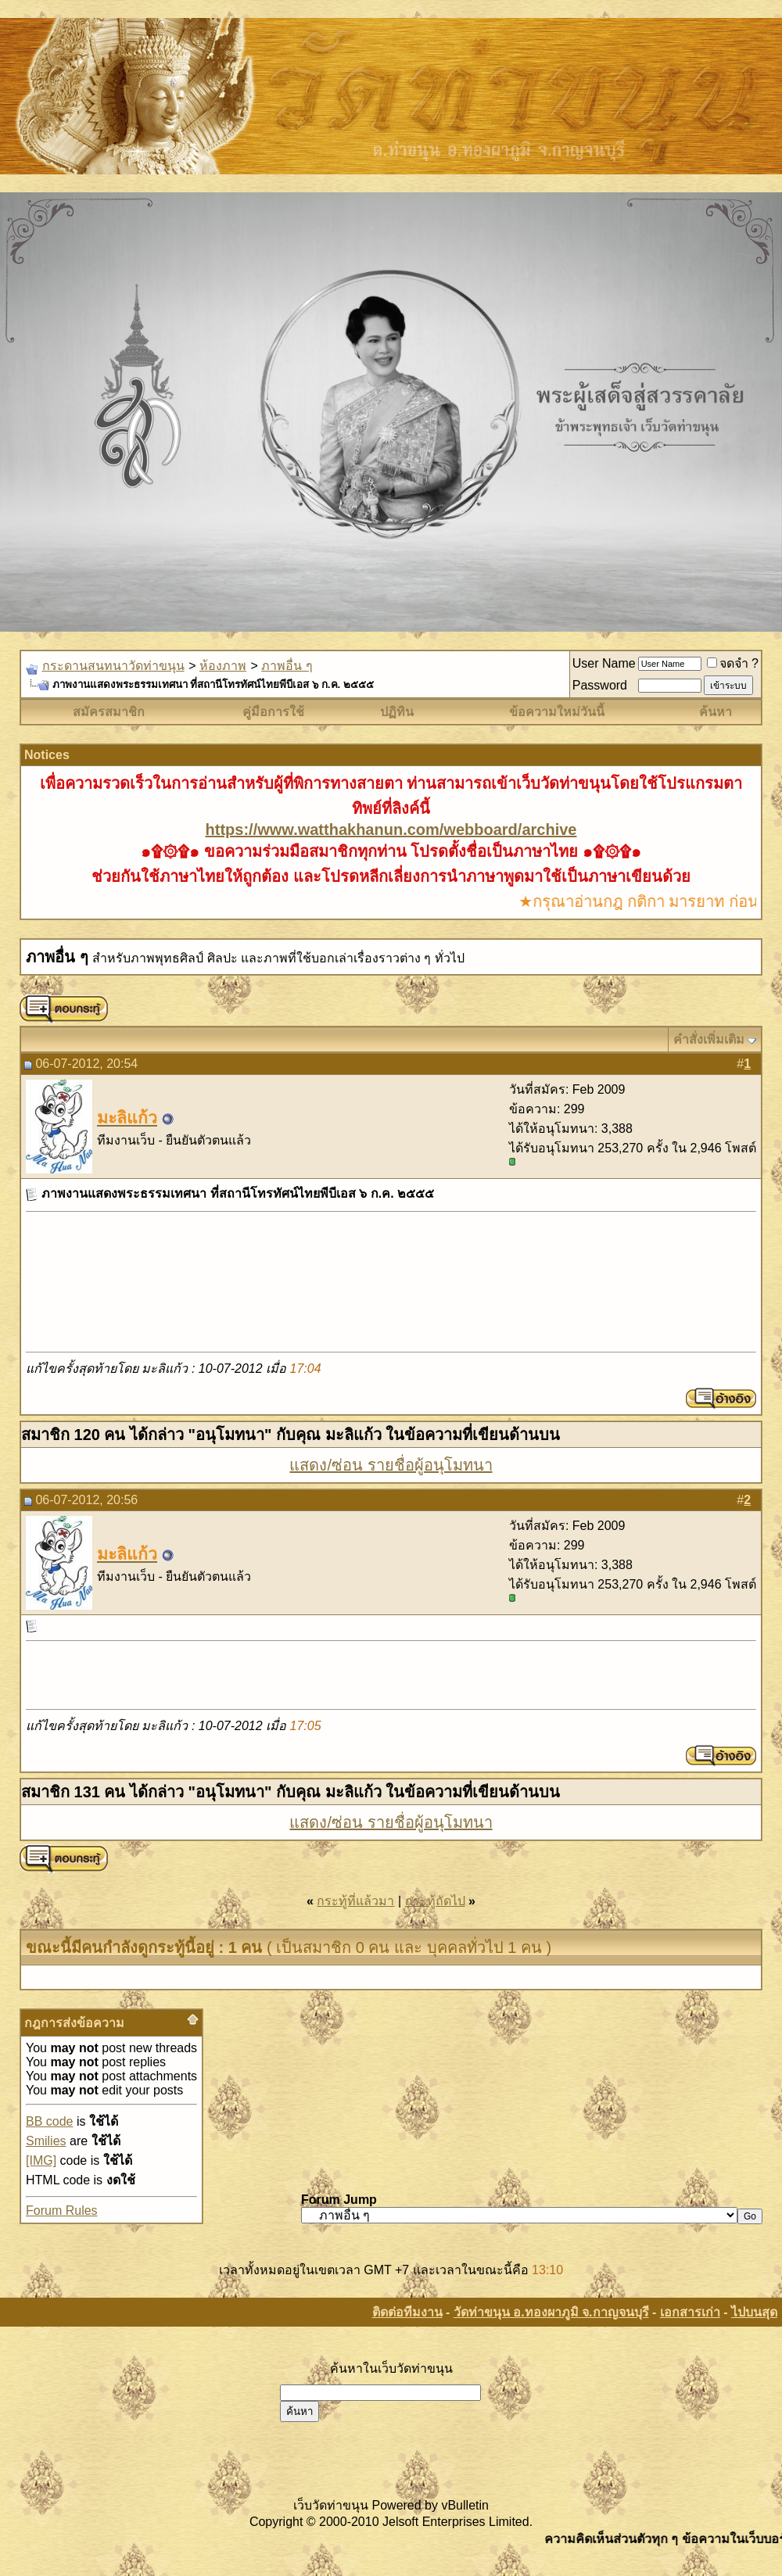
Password (599, 685)
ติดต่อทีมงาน (407, 2312)
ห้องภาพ (222, 665)
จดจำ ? (733, 663)
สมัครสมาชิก (109, 711)
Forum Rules (62, 2210)
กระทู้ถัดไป (435, 1901)
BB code (49, 2121)
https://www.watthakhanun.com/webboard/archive (391, 829)
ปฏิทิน (397, 711)
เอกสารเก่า (690, 2312)
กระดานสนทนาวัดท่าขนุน (113, 665)
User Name (604, 663)
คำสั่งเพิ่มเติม (708, 1039)
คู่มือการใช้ (273, 711)
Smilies (46, 2141)
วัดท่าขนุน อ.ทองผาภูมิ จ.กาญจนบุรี (551, 2312)
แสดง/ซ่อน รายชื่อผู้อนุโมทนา (390, 1465)
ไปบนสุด (754, 2312)
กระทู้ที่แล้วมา (355, 1901)
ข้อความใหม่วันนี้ (556, 711)
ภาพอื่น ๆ (286, 665)
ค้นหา (715, 711)
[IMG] (41, 2160)
